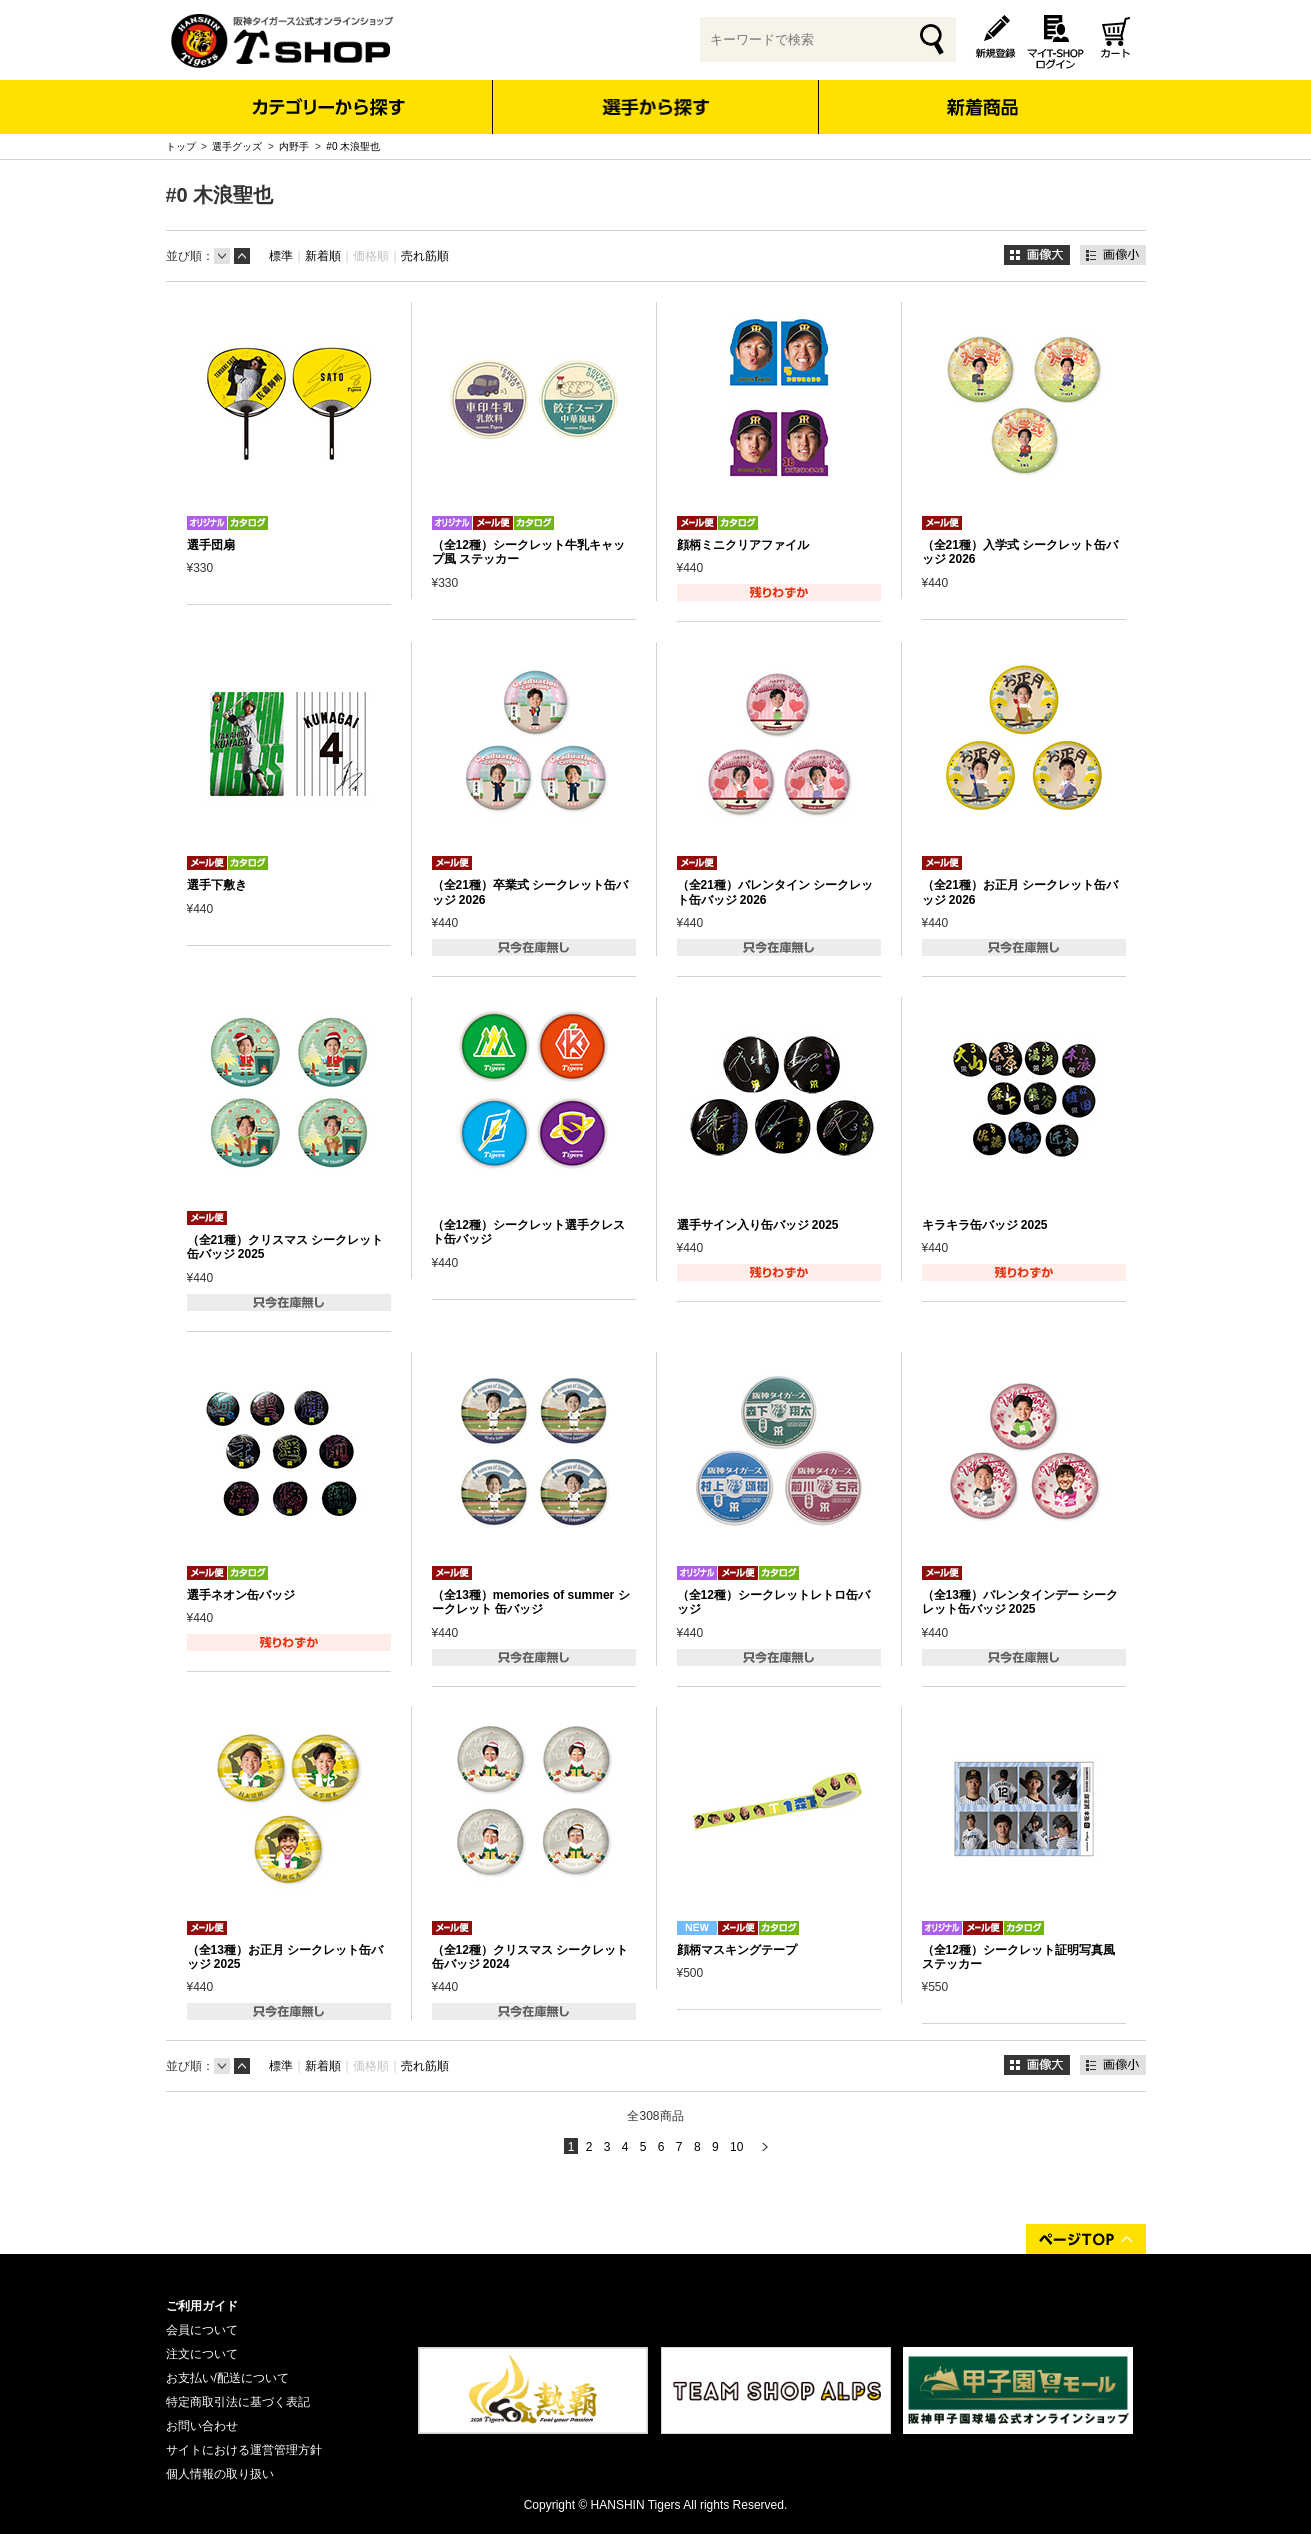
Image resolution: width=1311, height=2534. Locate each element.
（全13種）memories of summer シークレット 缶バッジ (531, 1602)
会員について (202, 2330)
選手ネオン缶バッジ (241, 1595)
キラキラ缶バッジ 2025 (985, 1225)
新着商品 (982, 93)
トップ (181, 146)
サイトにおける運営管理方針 (244, 2450)
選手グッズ (237, 146)
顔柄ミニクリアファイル (743, 545)
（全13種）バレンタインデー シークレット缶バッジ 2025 (1020, 1602)
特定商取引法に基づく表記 (238, 2402)
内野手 (294, 146)
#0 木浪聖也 (353, 146)
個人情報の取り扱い (220, 2474)
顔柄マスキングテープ (737, 1950)
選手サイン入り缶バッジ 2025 (758, 1225)
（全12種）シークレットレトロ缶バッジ (773, 1602)
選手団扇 (211, 545)
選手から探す (655, 107)
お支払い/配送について (227, 2378)
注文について (202, 2354)
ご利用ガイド (202, 2306)
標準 (281, 256)
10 (736, 2147)
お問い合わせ (202, 2426)
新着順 (323, 256)
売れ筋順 (425, 256)
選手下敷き (217, 885)
